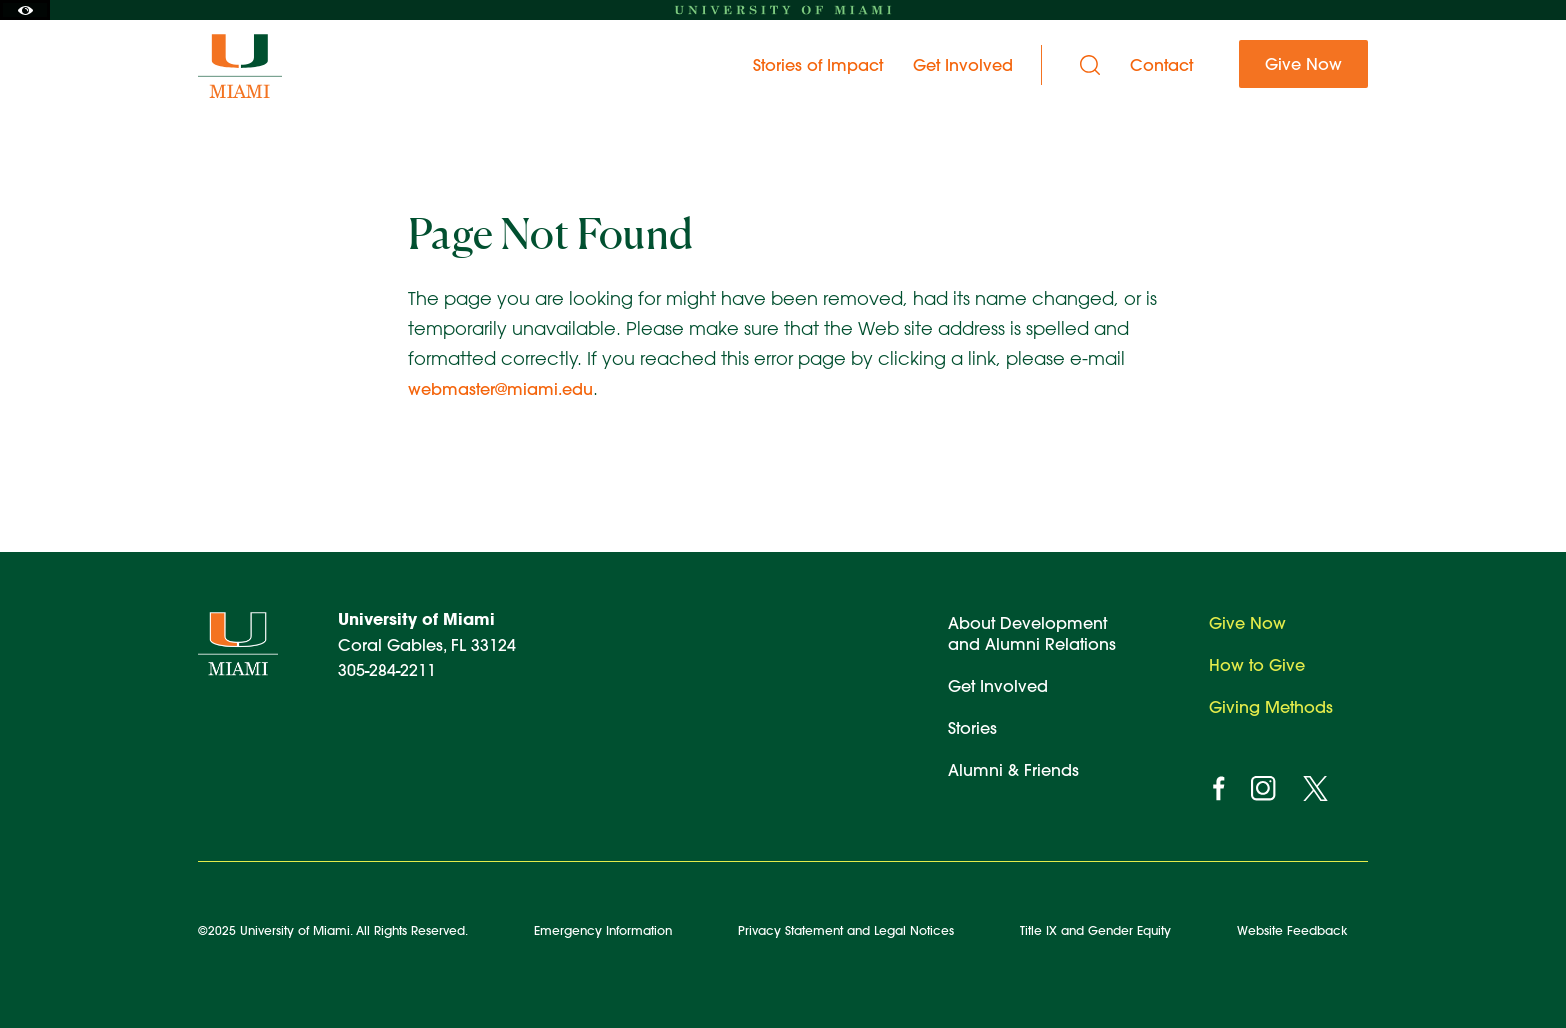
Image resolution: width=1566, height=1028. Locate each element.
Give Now (1247, 622)
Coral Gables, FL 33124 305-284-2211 (427, 644)
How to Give (1257, 664)
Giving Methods (1271, 706)
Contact (1161, 65)
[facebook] (1219, 788)
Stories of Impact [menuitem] (818, 65)
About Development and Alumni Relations (1032, 633)
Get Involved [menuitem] (963, 65)
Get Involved (998, 685)
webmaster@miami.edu (500, 389)
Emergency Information (603, 930)
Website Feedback (1292, 930)
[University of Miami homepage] (783, 10)
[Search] (1090, 65)
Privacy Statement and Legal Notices (846, 930)
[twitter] (1315, 788)
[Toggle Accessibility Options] (25, 10)
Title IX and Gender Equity (1095, 930)
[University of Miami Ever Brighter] (260, 65)
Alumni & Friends (1013, 769)
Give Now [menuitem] (1303, 63)
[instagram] (1263, 788)
